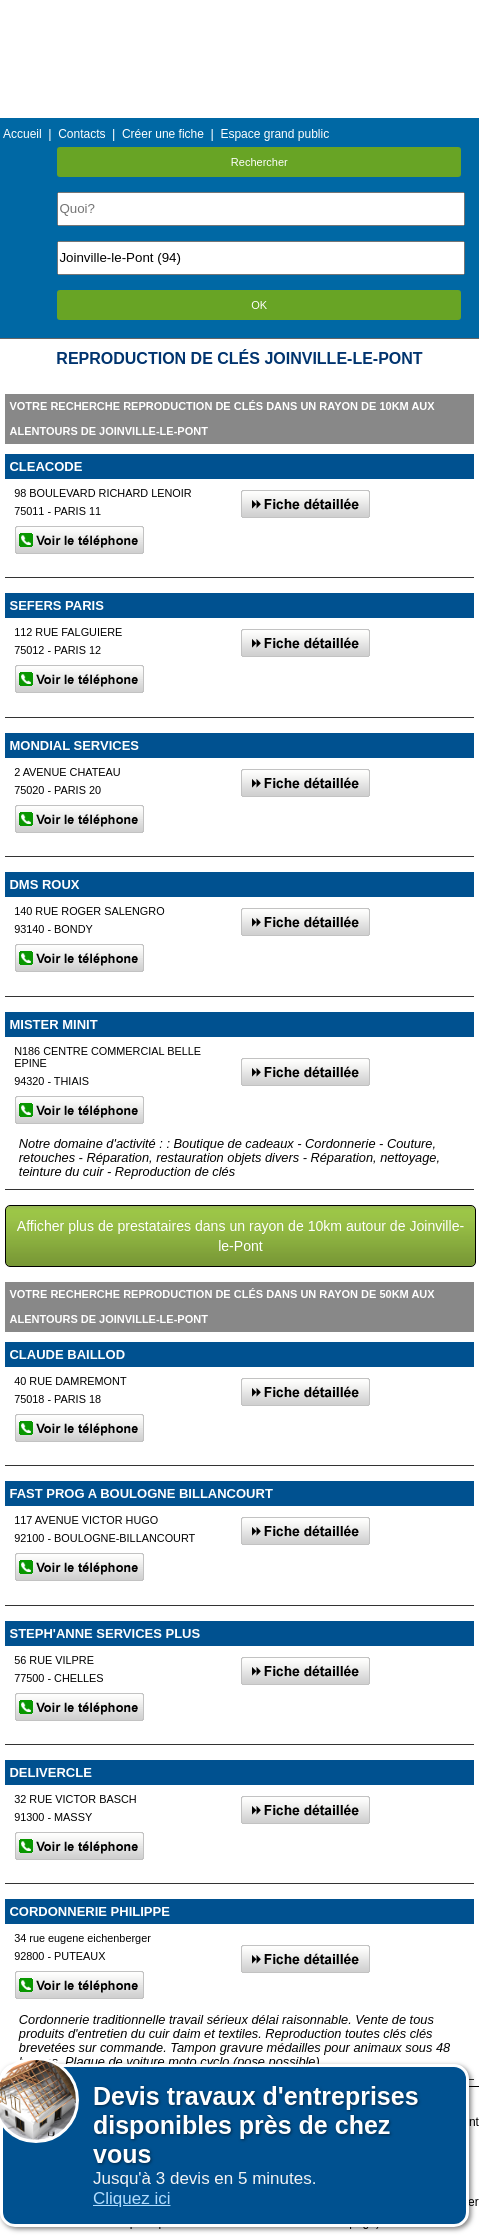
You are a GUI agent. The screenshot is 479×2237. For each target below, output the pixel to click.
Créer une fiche (163, 134)
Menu (239, 14)
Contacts (81, 134)
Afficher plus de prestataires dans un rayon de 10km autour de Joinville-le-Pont (240, 1236)
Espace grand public (274, 134)
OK (259, 305)
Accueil (22, 134)
